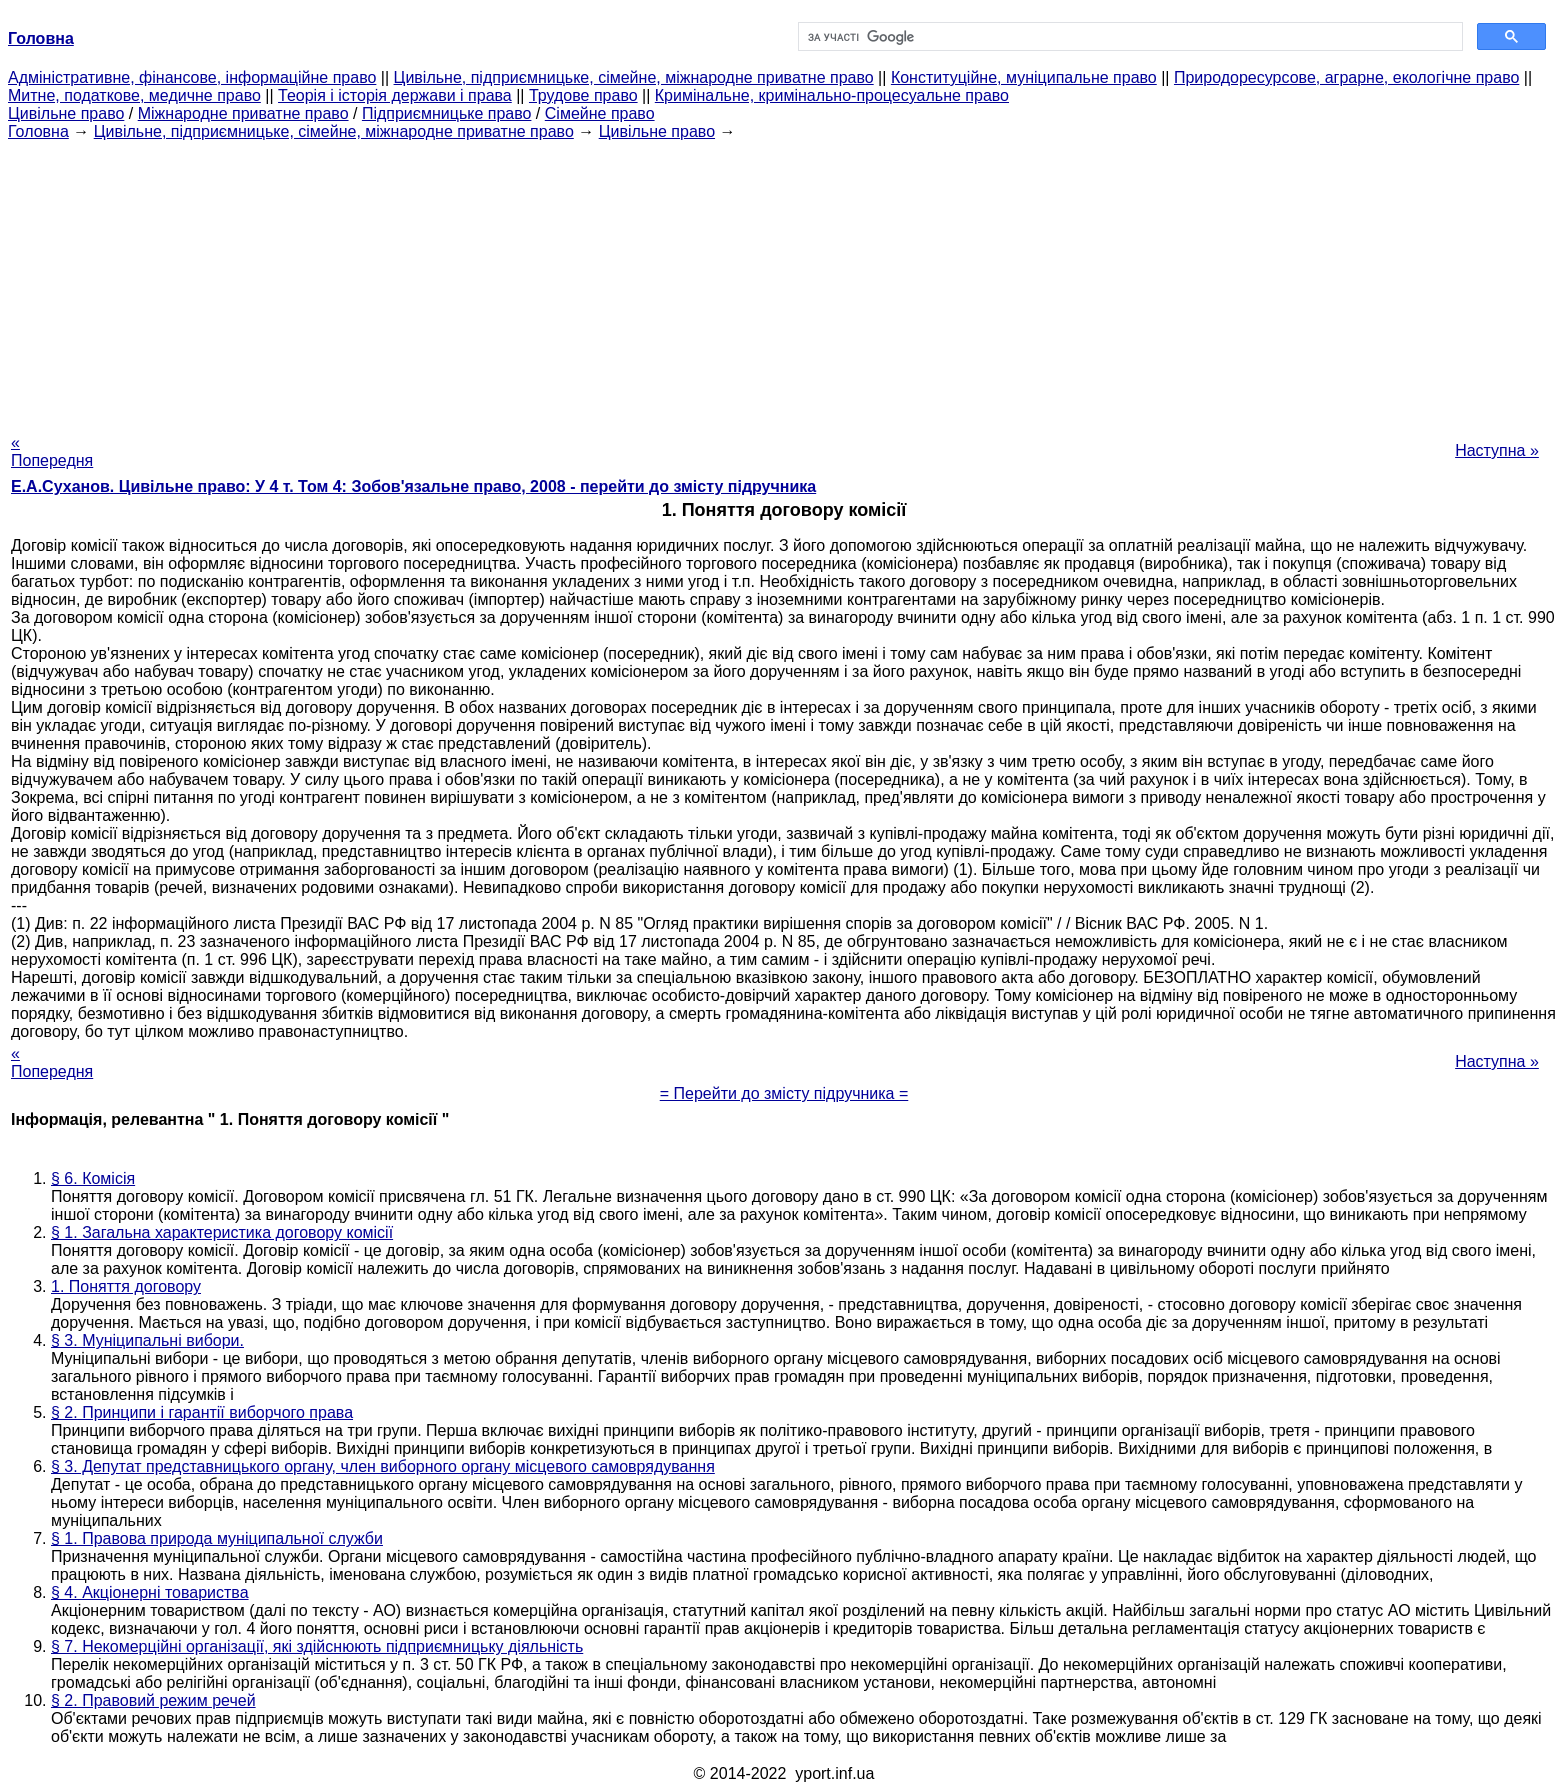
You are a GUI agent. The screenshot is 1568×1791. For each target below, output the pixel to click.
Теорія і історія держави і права (395, 95)
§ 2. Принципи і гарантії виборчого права (202, 1412)
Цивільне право (66, 113)
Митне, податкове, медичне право (134, 95)
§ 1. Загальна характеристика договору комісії (222, 1232)
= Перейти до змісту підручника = (784, 1093)
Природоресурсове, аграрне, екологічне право (1346, 77)
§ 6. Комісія (93, 1178)
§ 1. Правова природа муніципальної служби (217, 1538)
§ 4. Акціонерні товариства (150, 1592)
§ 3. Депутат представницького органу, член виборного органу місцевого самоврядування (383, 1466)
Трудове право (583, 95)
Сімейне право (600, 113)
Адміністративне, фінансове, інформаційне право (192, 77)
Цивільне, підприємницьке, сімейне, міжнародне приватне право (634, 77)
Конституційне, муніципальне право (1024, 77)
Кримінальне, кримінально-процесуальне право (832, 95)
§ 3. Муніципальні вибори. (147, 1340)
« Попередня (52, 451)
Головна (38, 131)
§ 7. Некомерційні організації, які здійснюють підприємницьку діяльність (317, 1646)
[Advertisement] (784, 281)
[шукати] (1128, 37)
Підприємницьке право (447, 113)
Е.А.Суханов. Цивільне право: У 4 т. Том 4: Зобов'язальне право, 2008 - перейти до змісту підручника (413, 486)
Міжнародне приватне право (243, 113)
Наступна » (1497, 450)
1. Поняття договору (126, 1286)
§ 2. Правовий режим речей (153, 1700)
